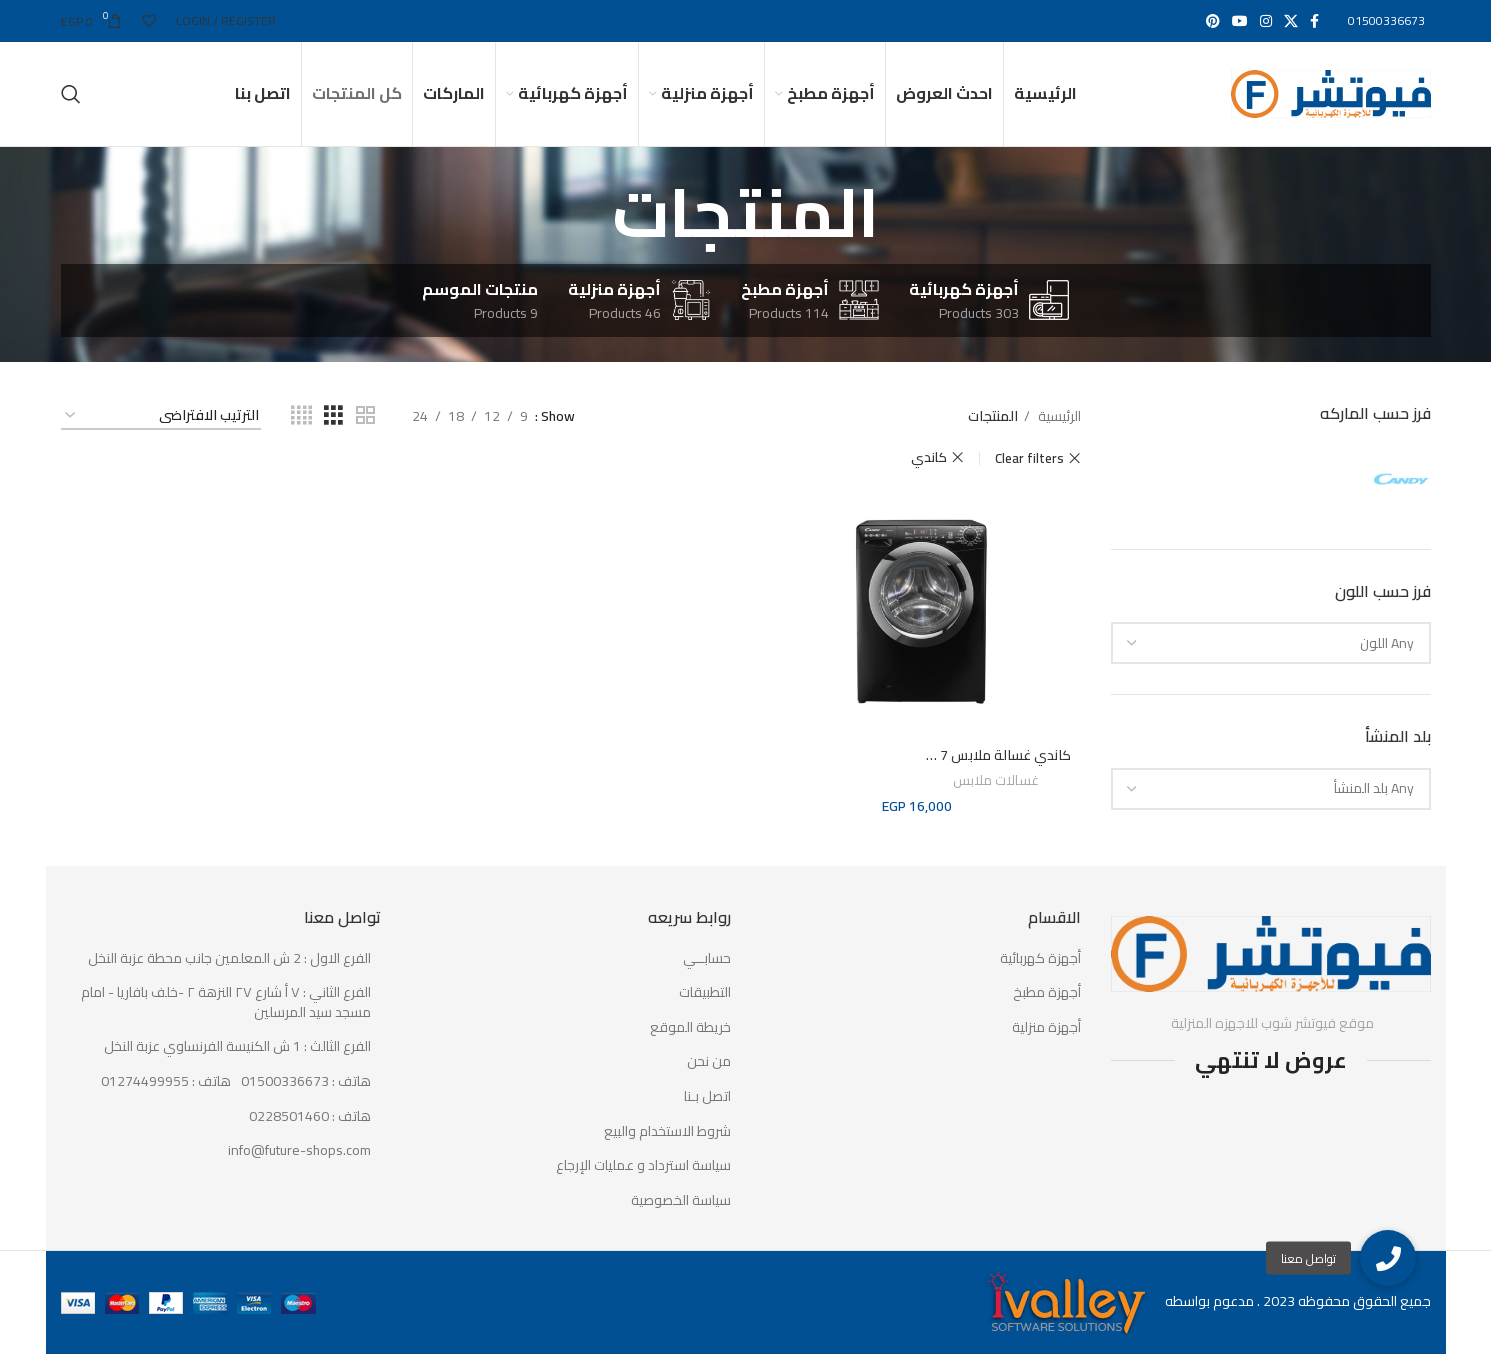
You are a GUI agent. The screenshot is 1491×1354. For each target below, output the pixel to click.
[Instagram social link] (1266, 21)
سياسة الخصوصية (681, 1201)
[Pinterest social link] (1213, 21)
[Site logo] (1331, 93)
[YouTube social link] (1240, 21)
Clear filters (1029, 458)
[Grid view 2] (365, 415)
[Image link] (1271, 953)
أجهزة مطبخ (1047, 993)
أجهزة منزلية (1046, 1028)
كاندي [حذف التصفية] (929, 457)
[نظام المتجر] (161, 416)
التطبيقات (705, 993)
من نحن (709, 1062)
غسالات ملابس (996, 781)
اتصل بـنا (707, 1097)
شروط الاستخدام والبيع (667, 1132)
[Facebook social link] (1314, 21)
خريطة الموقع (690, 1028)
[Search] (71, 94)
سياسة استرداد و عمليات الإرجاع (643, 1166)
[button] (1388, 1258)
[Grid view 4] (301, 415)
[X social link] (1291, 21)
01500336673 (1386, 20)
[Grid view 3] (333, 415)
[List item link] (221, 1082)
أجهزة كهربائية (1040, 959)
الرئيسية (1058, 416)
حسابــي (707, 959)
